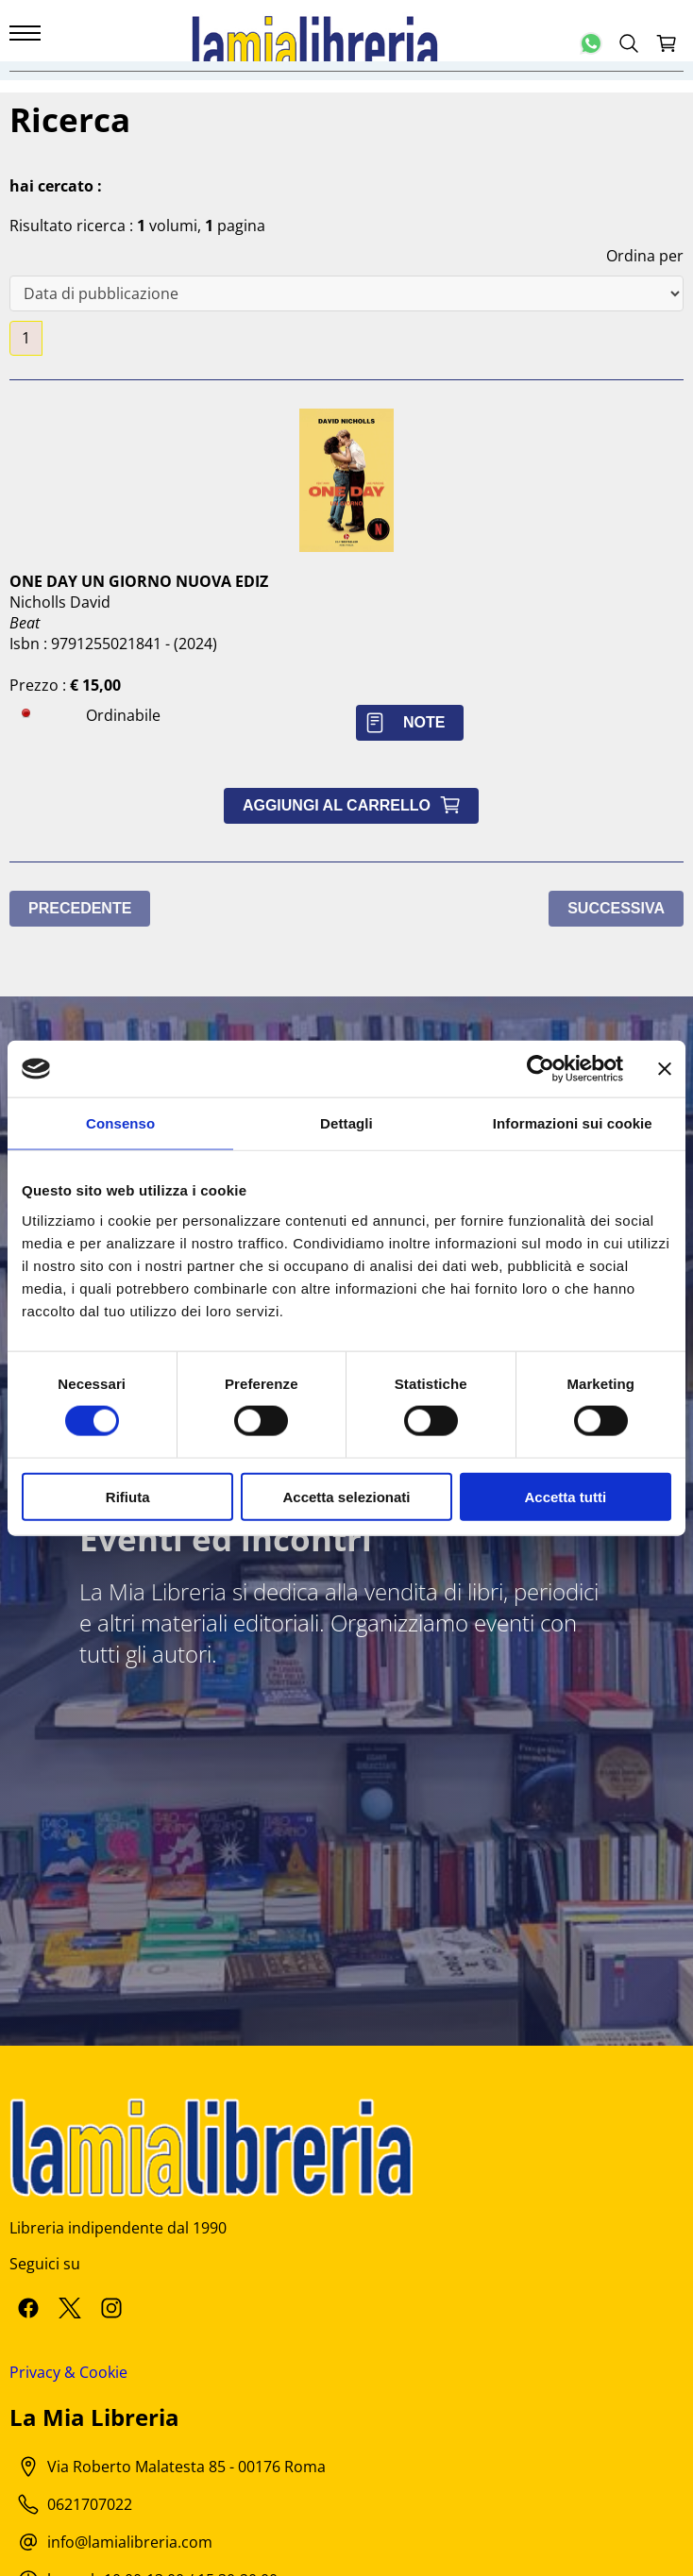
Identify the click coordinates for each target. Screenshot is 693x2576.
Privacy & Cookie (68, 2372)
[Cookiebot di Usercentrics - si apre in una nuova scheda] (540, 1069)
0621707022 (89, 2504)
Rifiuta (128, 1496)
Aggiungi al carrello (356, 805)
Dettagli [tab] (346, 1123)
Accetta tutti (565, 1496)
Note (410, 722)
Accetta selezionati (346, 1496)
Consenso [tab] (120, 1123)
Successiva (616, 908)
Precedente (79, 908)
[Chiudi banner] (664, 1069)
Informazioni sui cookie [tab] (572, 1123)
